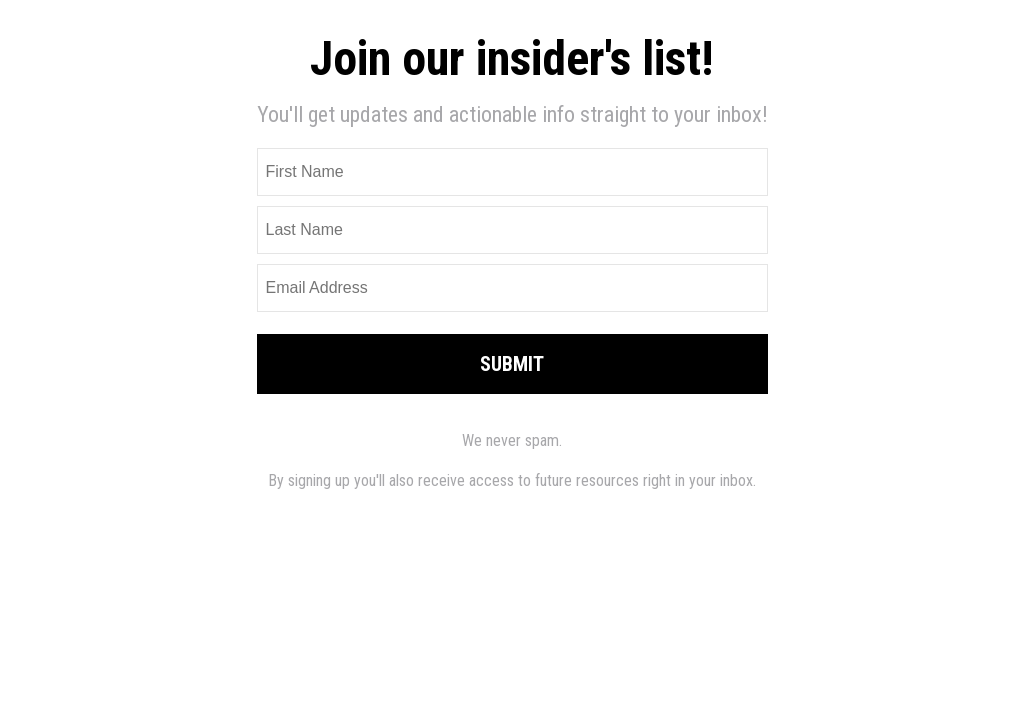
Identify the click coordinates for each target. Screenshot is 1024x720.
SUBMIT (512, 364)
